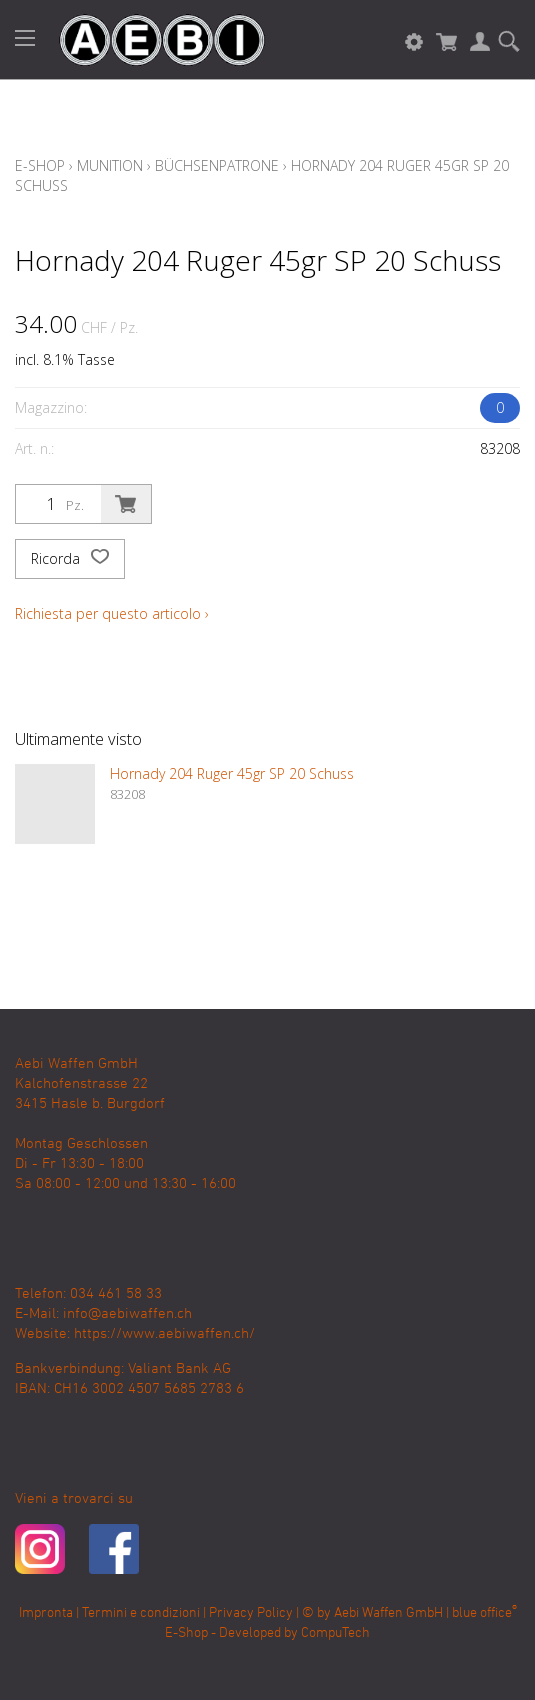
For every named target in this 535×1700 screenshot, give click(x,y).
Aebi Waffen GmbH (388, 1613)
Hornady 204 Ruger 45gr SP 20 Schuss (232, 773)
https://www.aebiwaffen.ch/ (164, 1334)
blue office (484, 1613)
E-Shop (40, 165)
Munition (110, 165)
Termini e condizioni (141, 1613)
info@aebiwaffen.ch (127, 1314)
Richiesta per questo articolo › (112, 613)
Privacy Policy (251, 1613)
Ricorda (70, 559)
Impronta (46, 1613)
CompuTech (335, 1633)
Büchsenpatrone (217, 165)
